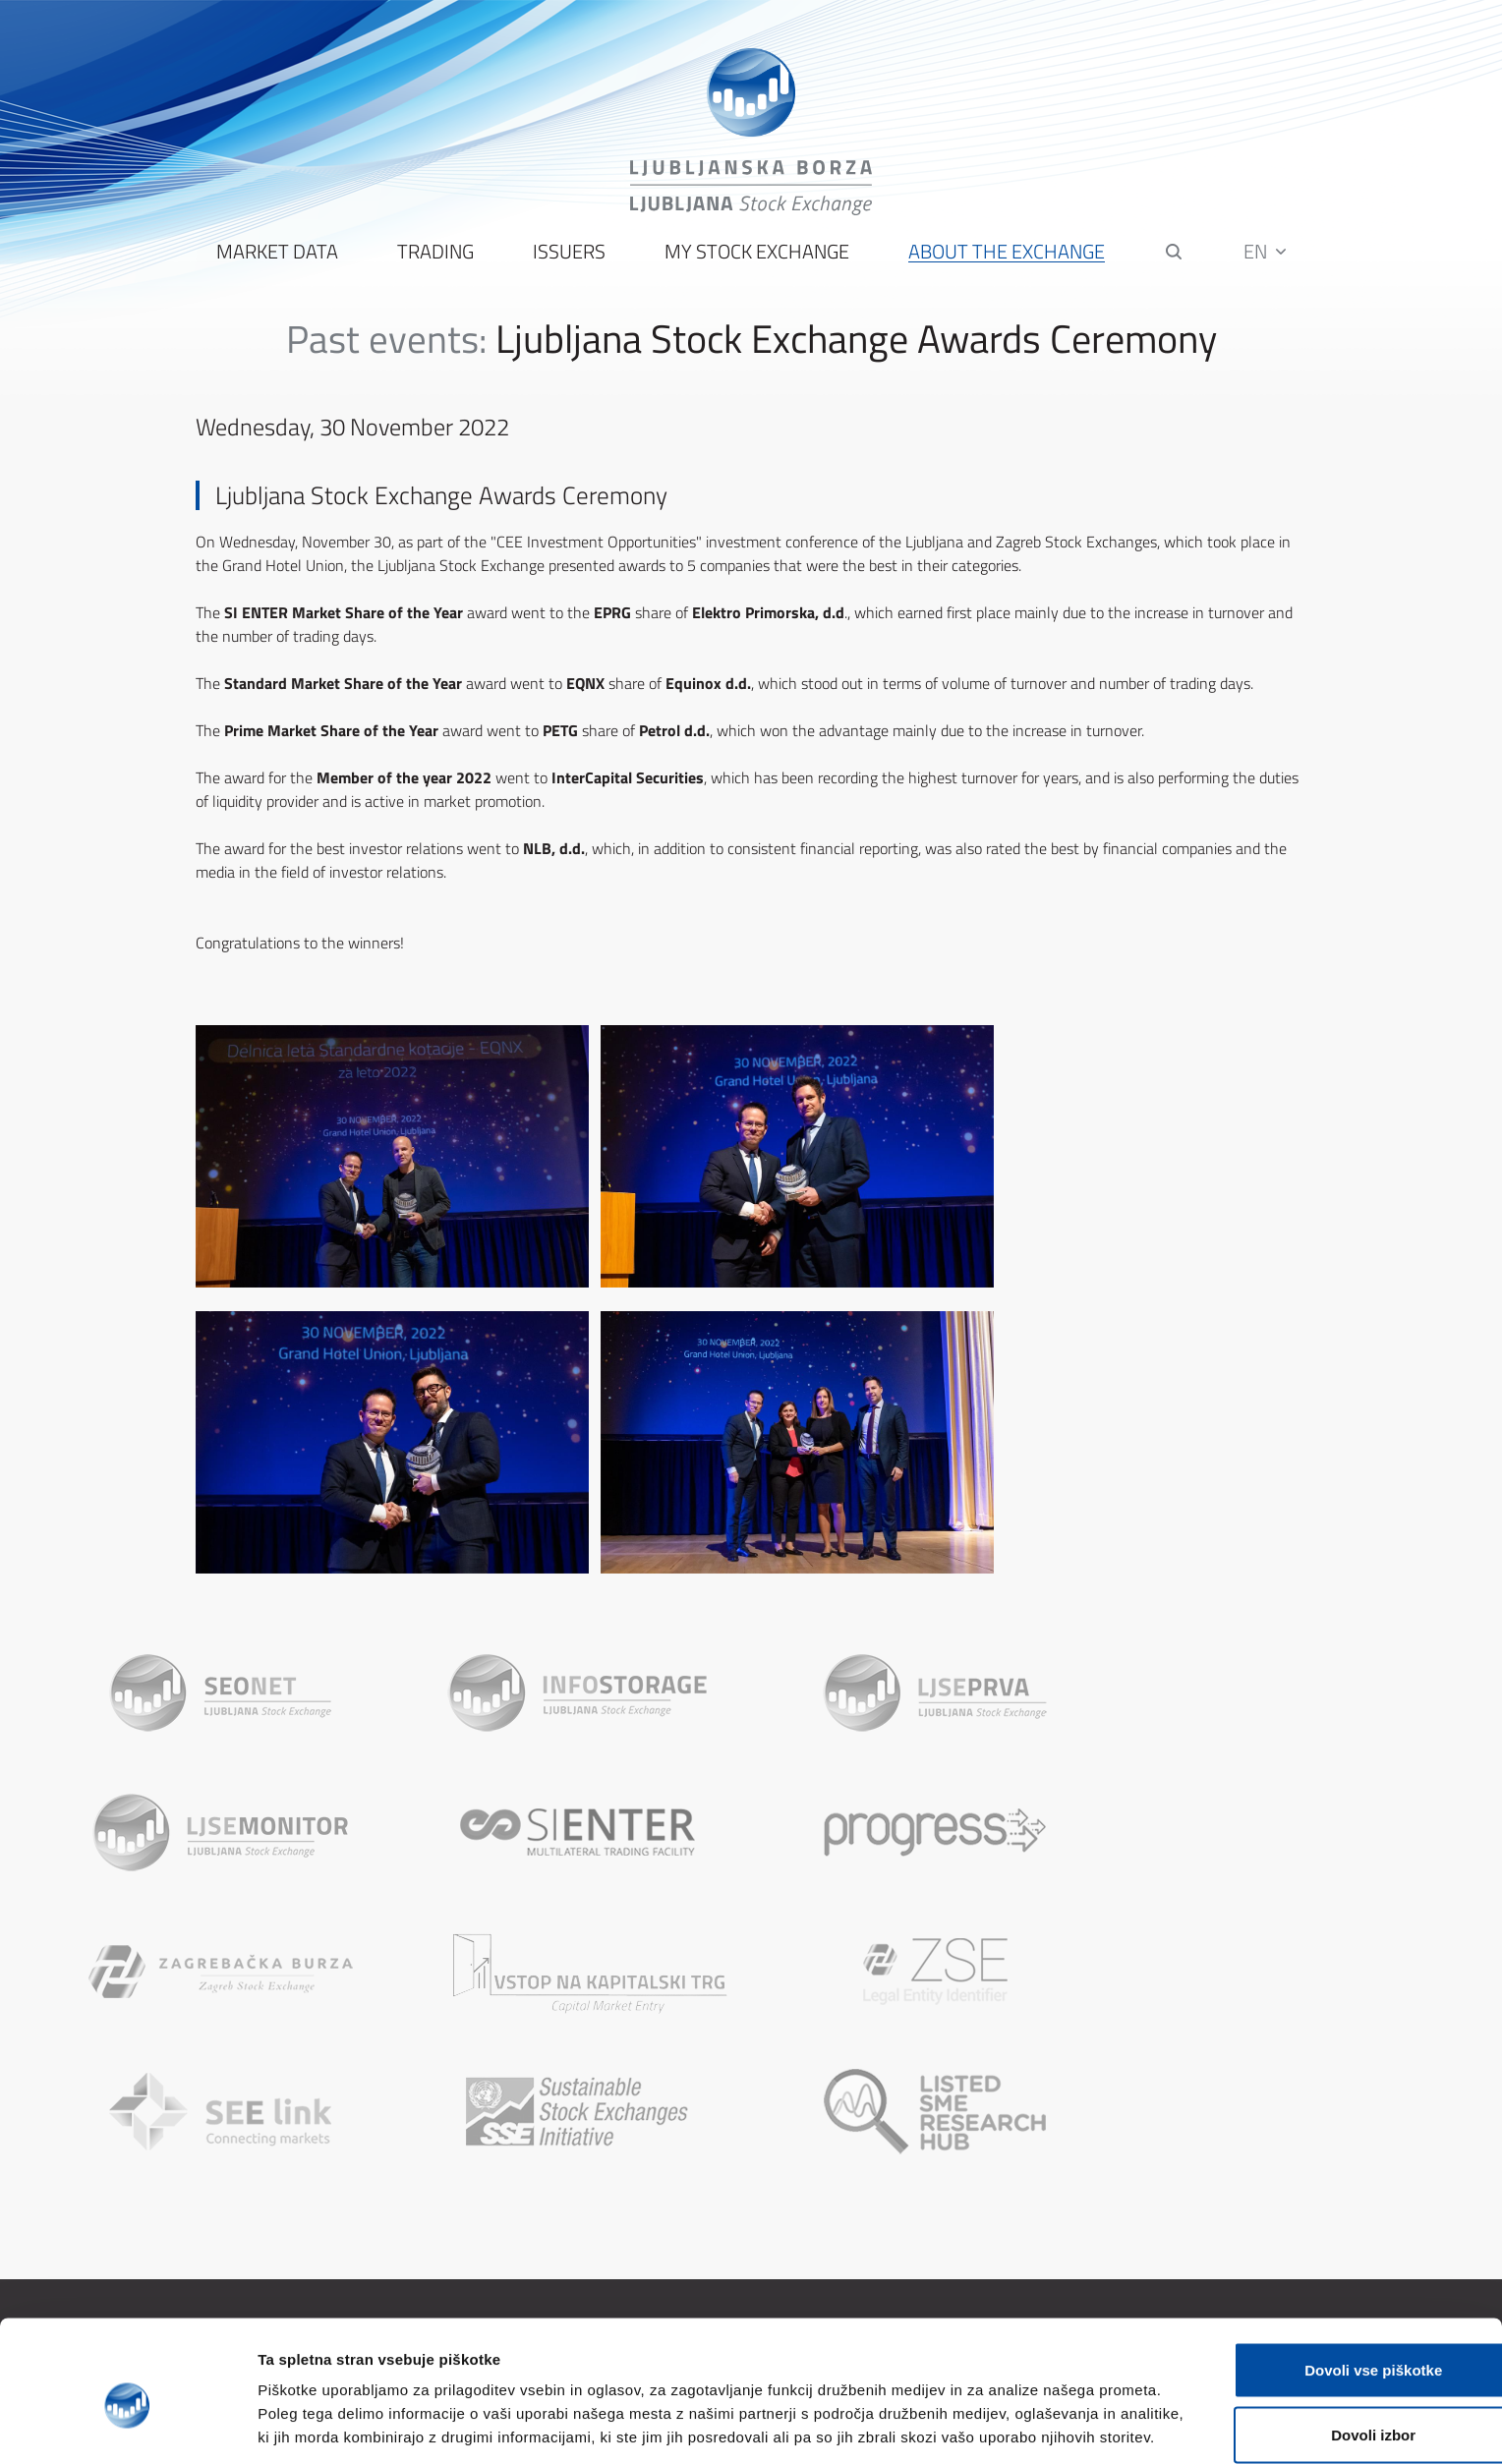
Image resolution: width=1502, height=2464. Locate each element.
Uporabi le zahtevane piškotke (1337, 2399)
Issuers (569, 256)
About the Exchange (1006, 256)
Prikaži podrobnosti (1025, 2425)
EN (1265, 255)
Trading (435, 256)
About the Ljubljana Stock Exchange (542, 2207)
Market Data (277, 256)
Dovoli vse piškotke (1338, 2271)
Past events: (386, 342)
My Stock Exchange (756, 256)
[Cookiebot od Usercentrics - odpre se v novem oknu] (127, 2425)
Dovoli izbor (1338, 2335)
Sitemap (820, 2207)
